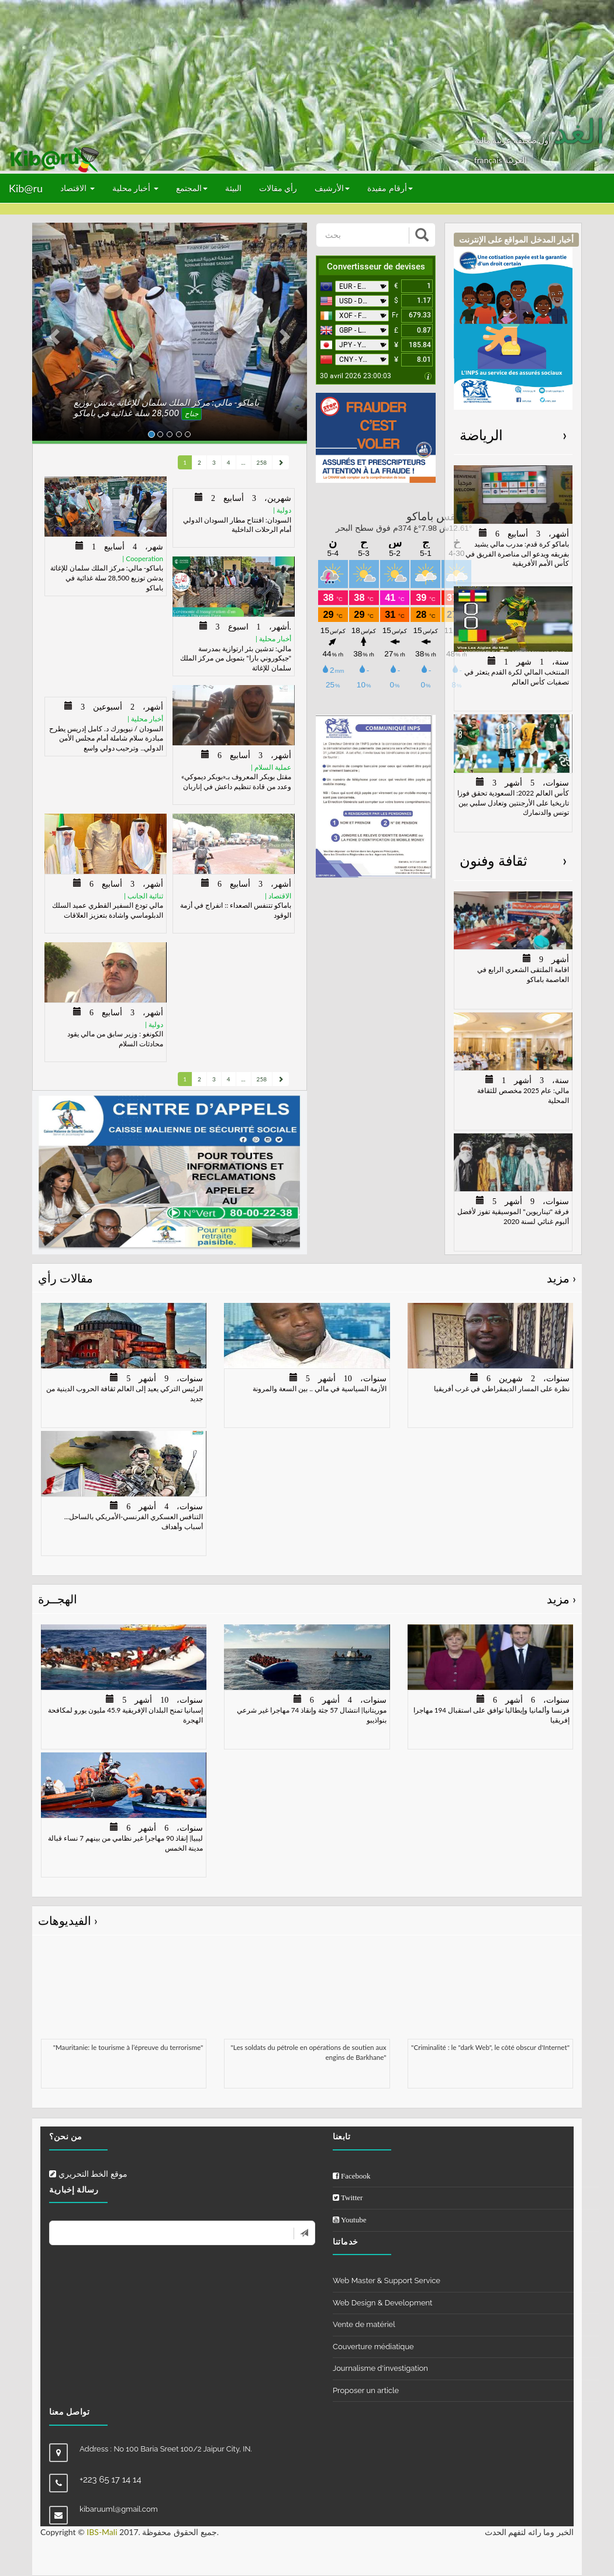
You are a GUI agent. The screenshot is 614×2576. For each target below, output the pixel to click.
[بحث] (363, 235)
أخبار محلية (135, 188)
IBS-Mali (102, 2532)
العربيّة (515, 160)
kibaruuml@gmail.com (119, 2509)
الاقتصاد (77, 188)
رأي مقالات (278, 188)
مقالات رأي (307, 1278)
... (244, 462)
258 (262, 462)
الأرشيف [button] (332, 188)
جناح (191, 413)
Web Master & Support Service (386, 2280)
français (489, 160)
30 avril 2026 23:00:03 (355, 376)
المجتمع (192, 188)
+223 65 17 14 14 (111, 2479)
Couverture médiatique (373, 2346)
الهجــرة (307, 1598)
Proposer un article (366, 2390)
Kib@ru (26, 188)
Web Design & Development (382, 2302)
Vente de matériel (364, 2324)
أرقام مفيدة (390, 188)
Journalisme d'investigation (380, 2368)
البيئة (233, 188)
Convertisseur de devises (376, 266)
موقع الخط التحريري (88, 2174)
